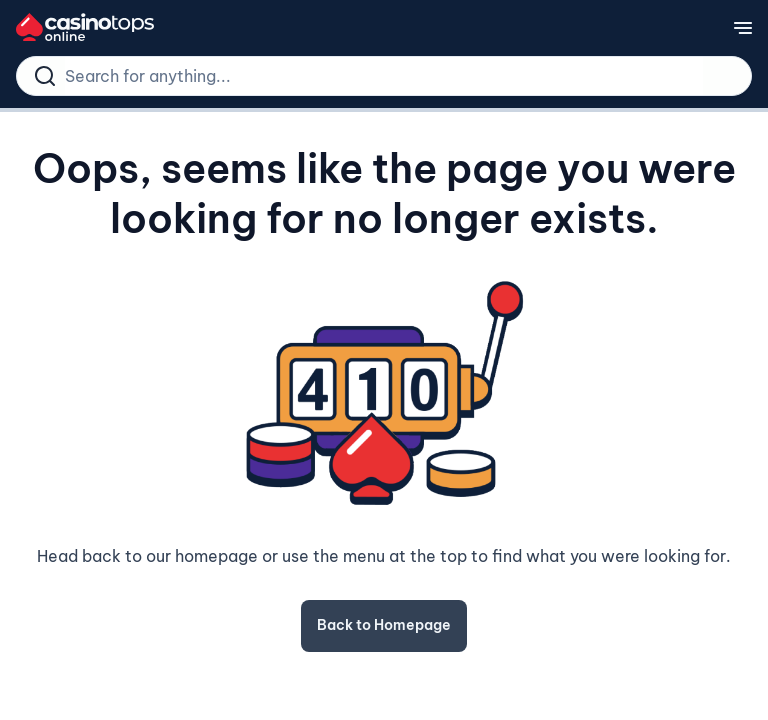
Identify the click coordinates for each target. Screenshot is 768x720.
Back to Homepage (384, 625)
